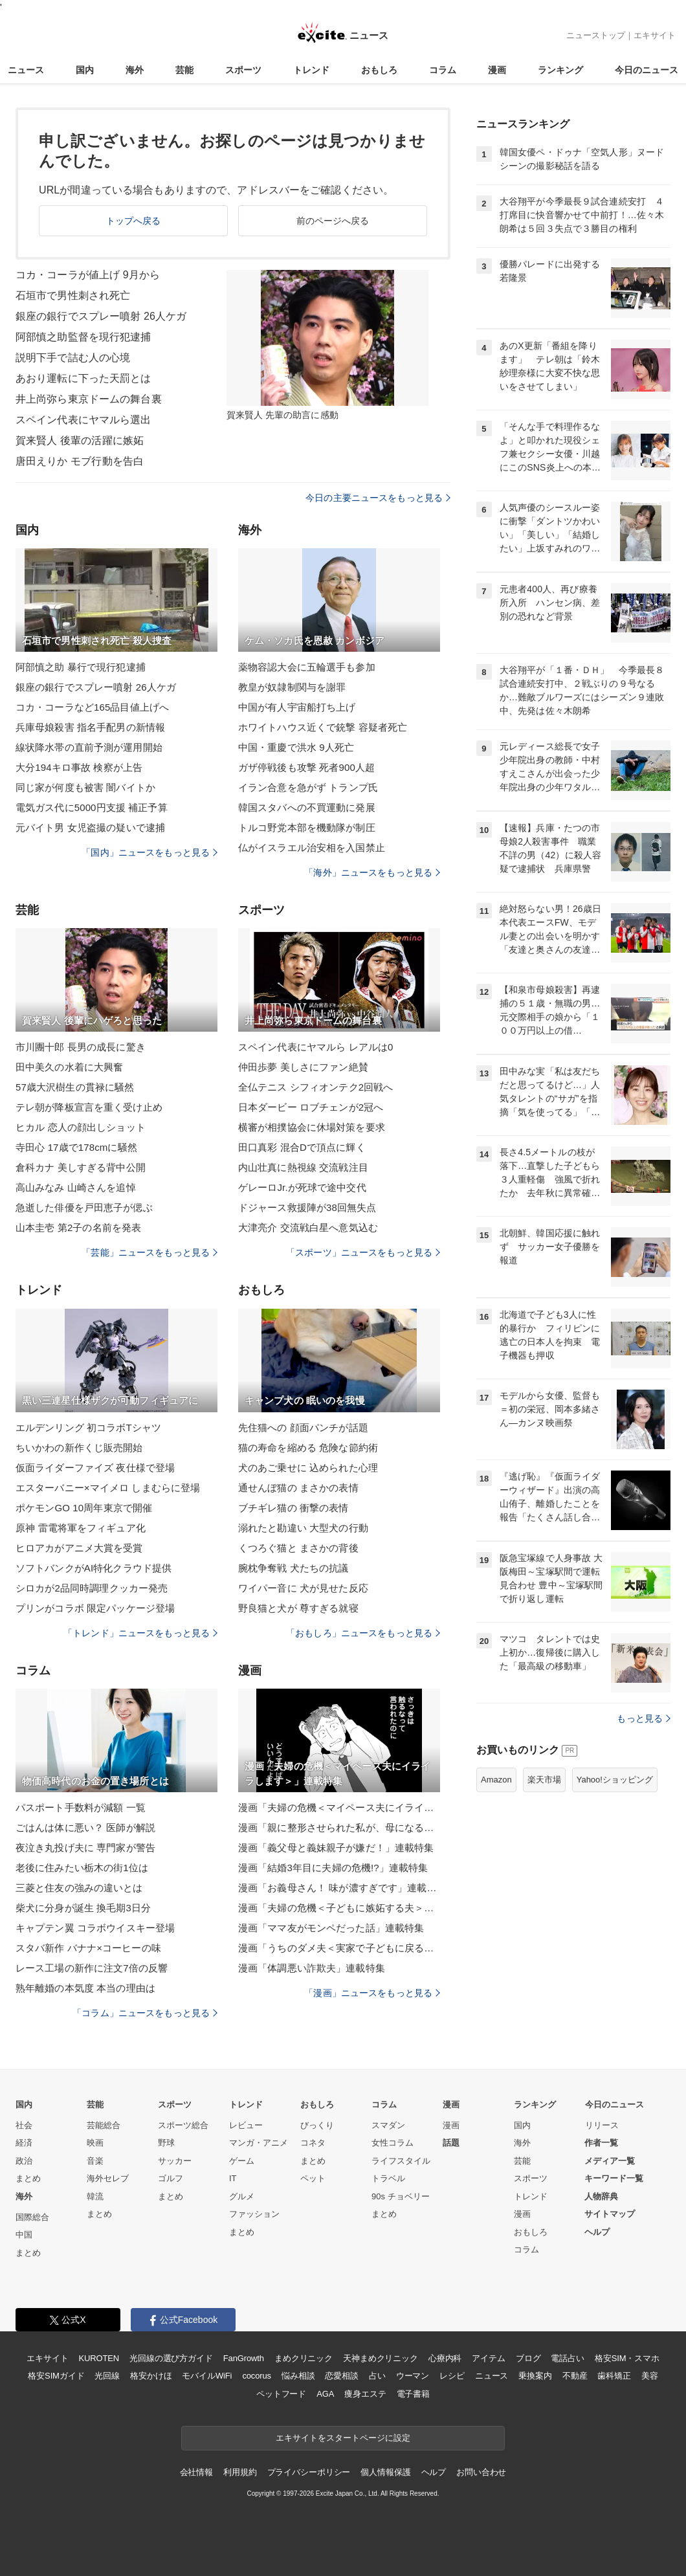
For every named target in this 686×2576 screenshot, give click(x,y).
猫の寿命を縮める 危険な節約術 (308, 1447)
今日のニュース (646, 70)
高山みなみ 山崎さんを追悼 (76, 1187)
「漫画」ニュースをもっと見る (372, 1993)
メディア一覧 (609, 2161)
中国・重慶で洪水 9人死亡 (296, 747)
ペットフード (281, 2394)
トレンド (311, 70)
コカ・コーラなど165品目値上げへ (92, 707)
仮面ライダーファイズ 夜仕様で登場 (95, 1467)
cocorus (256, 2376)
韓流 (95, 2196)
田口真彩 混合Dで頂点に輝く (302, 1147)
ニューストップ (595, 35)
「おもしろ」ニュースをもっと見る (363, 1633)
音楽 (95, 2161)
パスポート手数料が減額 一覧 (81, 1807)
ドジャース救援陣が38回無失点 (307, 1207)
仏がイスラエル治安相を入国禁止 (311, 847)
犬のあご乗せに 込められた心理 (308, 1467)
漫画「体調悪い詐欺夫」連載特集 (311, 1967)
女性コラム (392, 2143)
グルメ (241, 2196)
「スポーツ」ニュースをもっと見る (363, 1252)
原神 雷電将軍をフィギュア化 (81, 1527)
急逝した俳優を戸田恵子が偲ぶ (84, 1207)
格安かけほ (151, 2376)
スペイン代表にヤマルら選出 (83, 419)
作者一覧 (601, 2143)
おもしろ (379, 70)
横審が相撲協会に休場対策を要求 (311, 1127)
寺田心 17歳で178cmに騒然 (76, 1147)
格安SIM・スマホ (627, 2358)
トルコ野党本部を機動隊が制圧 (306, 827)
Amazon (496, 1779)
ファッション (254, 2214)
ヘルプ (597, 2232)
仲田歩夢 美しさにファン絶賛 (303, 1066)
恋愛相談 (341, 2376)
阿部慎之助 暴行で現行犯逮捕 (81, 666)
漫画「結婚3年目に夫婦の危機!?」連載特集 (333, 1867)
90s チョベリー (400, 2196)
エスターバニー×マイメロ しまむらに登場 (108, 1487)
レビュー (246, 2125)
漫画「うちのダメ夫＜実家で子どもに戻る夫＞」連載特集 (339, 1947)
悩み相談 (298, 2376)
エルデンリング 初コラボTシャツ (88, 1427)
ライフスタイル (400, 2161)
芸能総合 (103, 2125)
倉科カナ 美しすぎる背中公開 (81, 1167)
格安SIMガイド (56, 2376)
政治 (24, 2161)
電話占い (567, 2358)
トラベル (388, 2178)
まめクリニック (303, 2358)
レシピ (452, 2376)
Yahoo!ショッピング (615, 1779)
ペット (313, 2178)
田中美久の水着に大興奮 (69, 1066)
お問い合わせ (481, 2472)
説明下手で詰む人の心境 (73, 357)
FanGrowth (243, 2358)
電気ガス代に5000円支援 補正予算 (92, 807)
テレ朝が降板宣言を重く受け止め (89, 1107)
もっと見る (643, 1718)
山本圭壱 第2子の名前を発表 (78, 1227)
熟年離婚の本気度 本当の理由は (85, 1987)
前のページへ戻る (333, 221)
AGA (325, 2394)
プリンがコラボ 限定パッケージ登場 (95, 1608)
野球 (166, 2143)
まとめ (28, 2178)
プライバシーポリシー (309, 2472)
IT (233, 2178)
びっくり (317, 2125)
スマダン (388, 2125)
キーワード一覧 (613, 2178)
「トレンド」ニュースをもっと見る (140, 1633)
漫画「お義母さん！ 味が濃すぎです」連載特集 (339, 1887)
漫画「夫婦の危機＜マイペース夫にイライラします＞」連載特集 (339, 1807)
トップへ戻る (133, 221)
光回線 (107, 2376)
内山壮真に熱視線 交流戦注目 (303, 1167)
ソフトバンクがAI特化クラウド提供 (94, 1567)
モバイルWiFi (207, 2376)
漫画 (497, 70)
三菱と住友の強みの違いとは (79, 1887)
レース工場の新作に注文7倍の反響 (92, 1967)
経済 (24, 2143)
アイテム (488, 2358)
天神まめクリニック (380, 2358)
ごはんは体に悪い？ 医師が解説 (85, 1827)
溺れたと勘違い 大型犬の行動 (303, 1527)
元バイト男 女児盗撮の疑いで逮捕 (90, 827)
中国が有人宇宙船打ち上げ (296, 707)
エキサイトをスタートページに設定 (343, 2438)
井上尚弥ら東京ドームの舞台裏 (89, 399)
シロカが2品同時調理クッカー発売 (92, 1587)
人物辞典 (601, 2196)
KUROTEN (98, 2358)
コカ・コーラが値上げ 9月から (88, 274)
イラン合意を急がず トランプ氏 (308, 787)
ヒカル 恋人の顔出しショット (81, 1127)
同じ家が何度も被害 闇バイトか (85, 787)
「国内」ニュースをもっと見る (149, 852)
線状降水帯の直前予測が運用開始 (89, 747)
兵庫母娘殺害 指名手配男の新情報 (90, 727)
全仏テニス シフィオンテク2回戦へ (315, 1087)
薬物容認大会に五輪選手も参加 (306, 666)
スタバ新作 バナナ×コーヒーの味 (88, 1947)
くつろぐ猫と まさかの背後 (298, 1547)
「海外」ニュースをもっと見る (372, 872)
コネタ (313, 2143)
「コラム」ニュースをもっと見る (144, 2013)
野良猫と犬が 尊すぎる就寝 (298, 1608)
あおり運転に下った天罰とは (83, 378)
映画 (95, 2143)
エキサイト (655, 35)
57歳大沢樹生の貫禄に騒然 (75, 1087)
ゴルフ (170, 2178)
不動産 (575, 2376)
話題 (451, 2143)
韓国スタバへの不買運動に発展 (306, 807)
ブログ (528, 2358)
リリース (602, 2125)
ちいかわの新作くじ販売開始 (79, 1447)
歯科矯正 (613, 2376)
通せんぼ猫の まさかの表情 (298, 1487)
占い (377, 2376)
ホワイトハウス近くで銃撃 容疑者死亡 (322, 727)
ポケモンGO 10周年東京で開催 (84, 1507)
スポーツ (243, 70)
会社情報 (196, 2472)
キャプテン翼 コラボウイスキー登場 (95, 1927)
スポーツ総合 (183, 2125)
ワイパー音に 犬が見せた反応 (303, 1587)
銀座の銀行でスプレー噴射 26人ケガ (101, 316)
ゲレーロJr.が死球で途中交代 (302, 1187)
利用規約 (239, 2472)
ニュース (26, 70)
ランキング (560, 70)
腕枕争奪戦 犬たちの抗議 (293, 1567)
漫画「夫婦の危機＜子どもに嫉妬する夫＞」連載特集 (339, 1907)
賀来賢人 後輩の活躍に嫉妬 (80, 440)
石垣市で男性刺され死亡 (73, 295)
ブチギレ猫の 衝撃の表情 (293, 1507)
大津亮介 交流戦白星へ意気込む (308, 1227)
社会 (24, 2125)
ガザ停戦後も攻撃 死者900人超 (306, 767)
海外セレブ (108, 2178)
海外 (135, 70)
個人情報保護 (385, 2472)
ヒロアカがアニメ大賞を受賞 (79, 1547)
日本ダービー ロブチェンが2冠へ (310, 1107)
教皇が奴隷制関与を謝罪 (292, 687)
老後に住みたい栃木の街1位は (82, 1867)
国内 (85, 70)
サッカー (175, 2161)
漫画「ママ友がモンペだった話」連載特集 (331, 1927)
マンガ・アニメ (258, 2143)
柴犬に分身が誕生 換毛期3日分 (83, 1907)
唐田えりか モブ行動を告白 (80, 461)
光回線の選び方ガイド (171, 2358)
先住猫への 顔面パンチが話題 (303, 1427)
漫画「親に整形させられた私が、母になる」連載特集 (339, 1827)
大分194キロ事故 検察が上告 (79, 767)
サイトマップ (609, 2214)
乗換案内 (534, 2376)
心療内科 (444, 2358)
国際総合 (32, 2217)
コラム (442, 70)
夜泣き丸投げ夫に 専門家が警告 (85, 1847)
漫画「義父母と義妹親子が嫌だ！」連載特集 (336, 1847)
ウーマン (412, 2376)
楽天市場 (544, 1779)
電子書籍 (413, 2394)
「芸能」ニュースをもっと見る (149, 1252)
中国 (24, 2234)
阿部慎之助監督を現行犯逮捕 (83, 336)
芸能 (184, 70)
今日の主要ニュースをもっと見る (377, 498)
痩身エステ (365, 2394)
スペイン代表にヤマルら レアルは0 (315, 1046)
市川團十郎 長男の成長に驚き (81, 1046)
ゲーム (241, 2161)
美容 (649, 2376)
